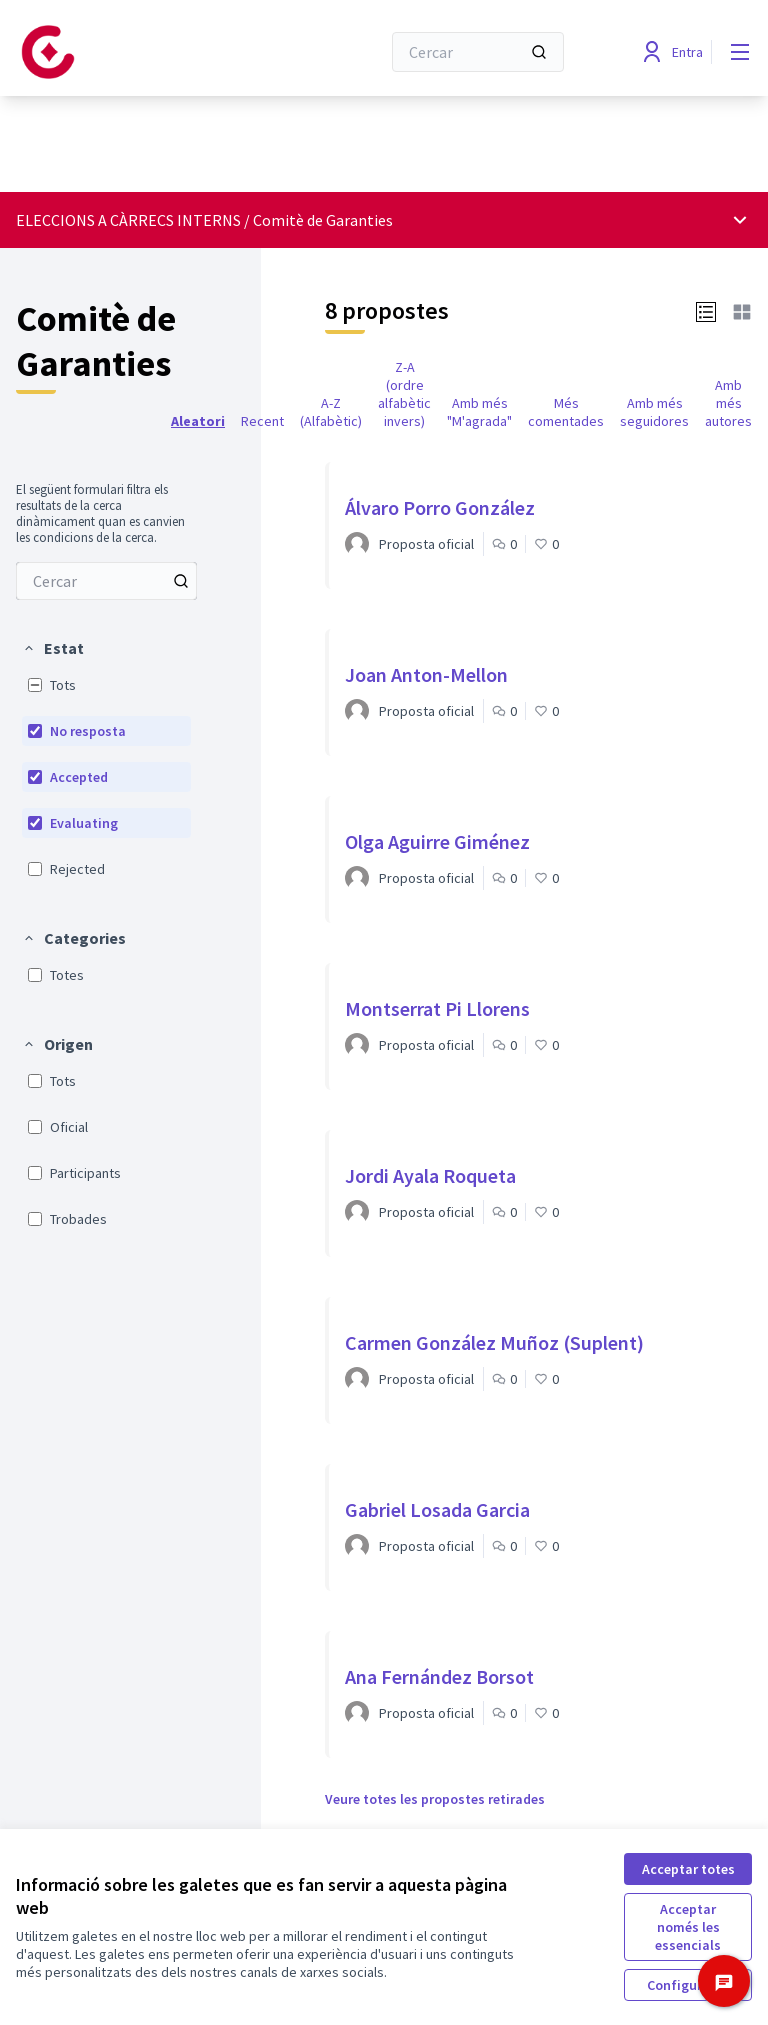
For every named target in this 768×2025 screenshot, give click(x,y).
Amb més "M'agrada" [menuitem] (479, 412)
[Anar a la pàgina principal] (149, 52)
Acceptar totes (688, 1869)
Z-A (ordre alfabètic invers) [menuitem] (404, 394)
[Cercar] (478, 52)
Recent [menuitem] (262, 421)
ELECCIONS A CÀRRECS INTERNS (128, 220)
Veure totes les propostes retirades (435, 1799)
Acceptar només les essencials (688, 1927)
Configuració (688, 1985)
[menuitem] (106, 581)
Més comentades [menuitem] (566, 412)
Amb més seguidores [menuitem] (654, 412)
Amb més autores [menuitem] (728, 403)
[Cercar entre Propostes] (106, 581)
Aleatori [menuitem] (198, 421)
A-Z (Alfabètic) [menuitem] (331, 412)
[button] (53, 648)
